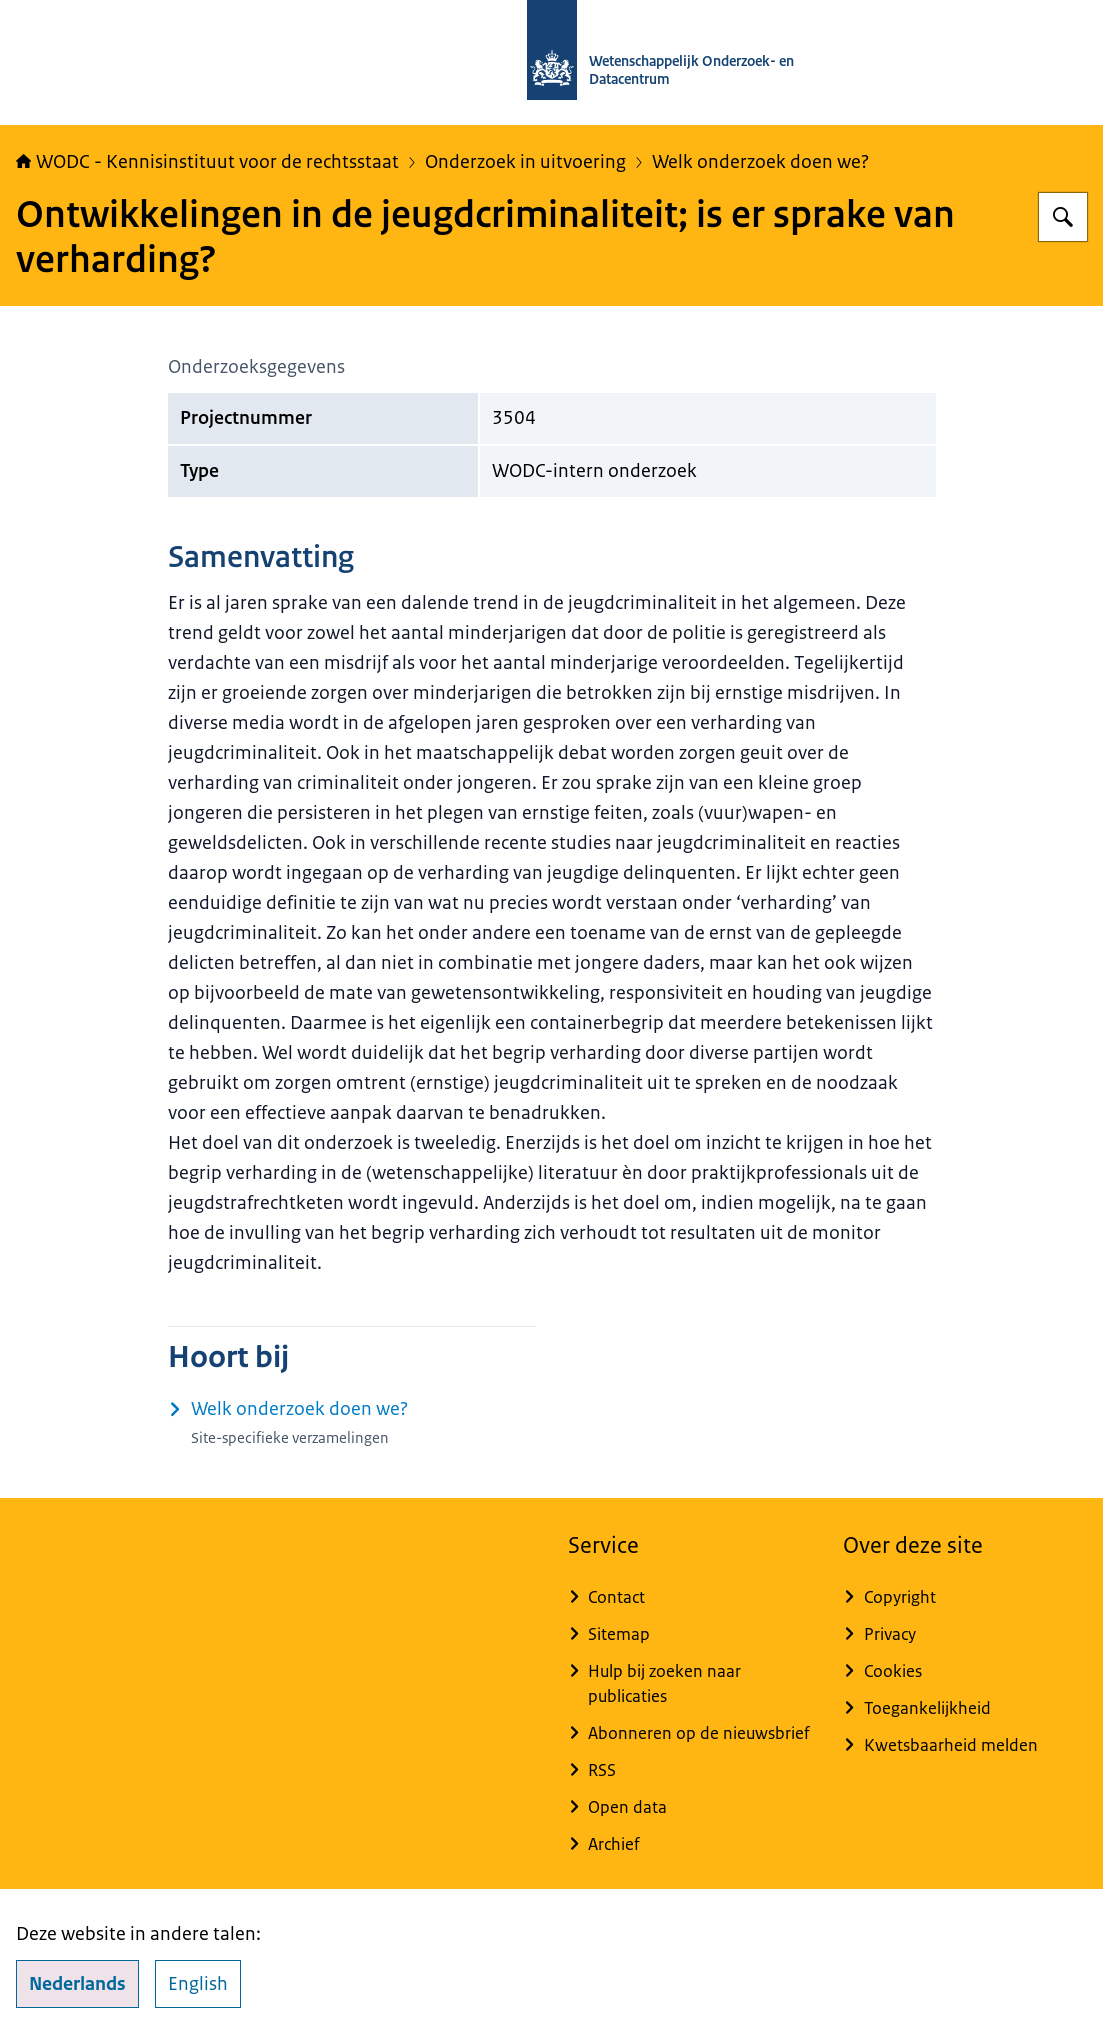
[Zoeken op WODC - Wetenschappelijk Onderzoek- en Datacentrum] (1063, 217)
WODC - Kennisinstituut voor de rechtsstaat (207, 162)
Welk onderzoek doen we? (760, 162)
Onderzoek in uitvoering (525, 162)
